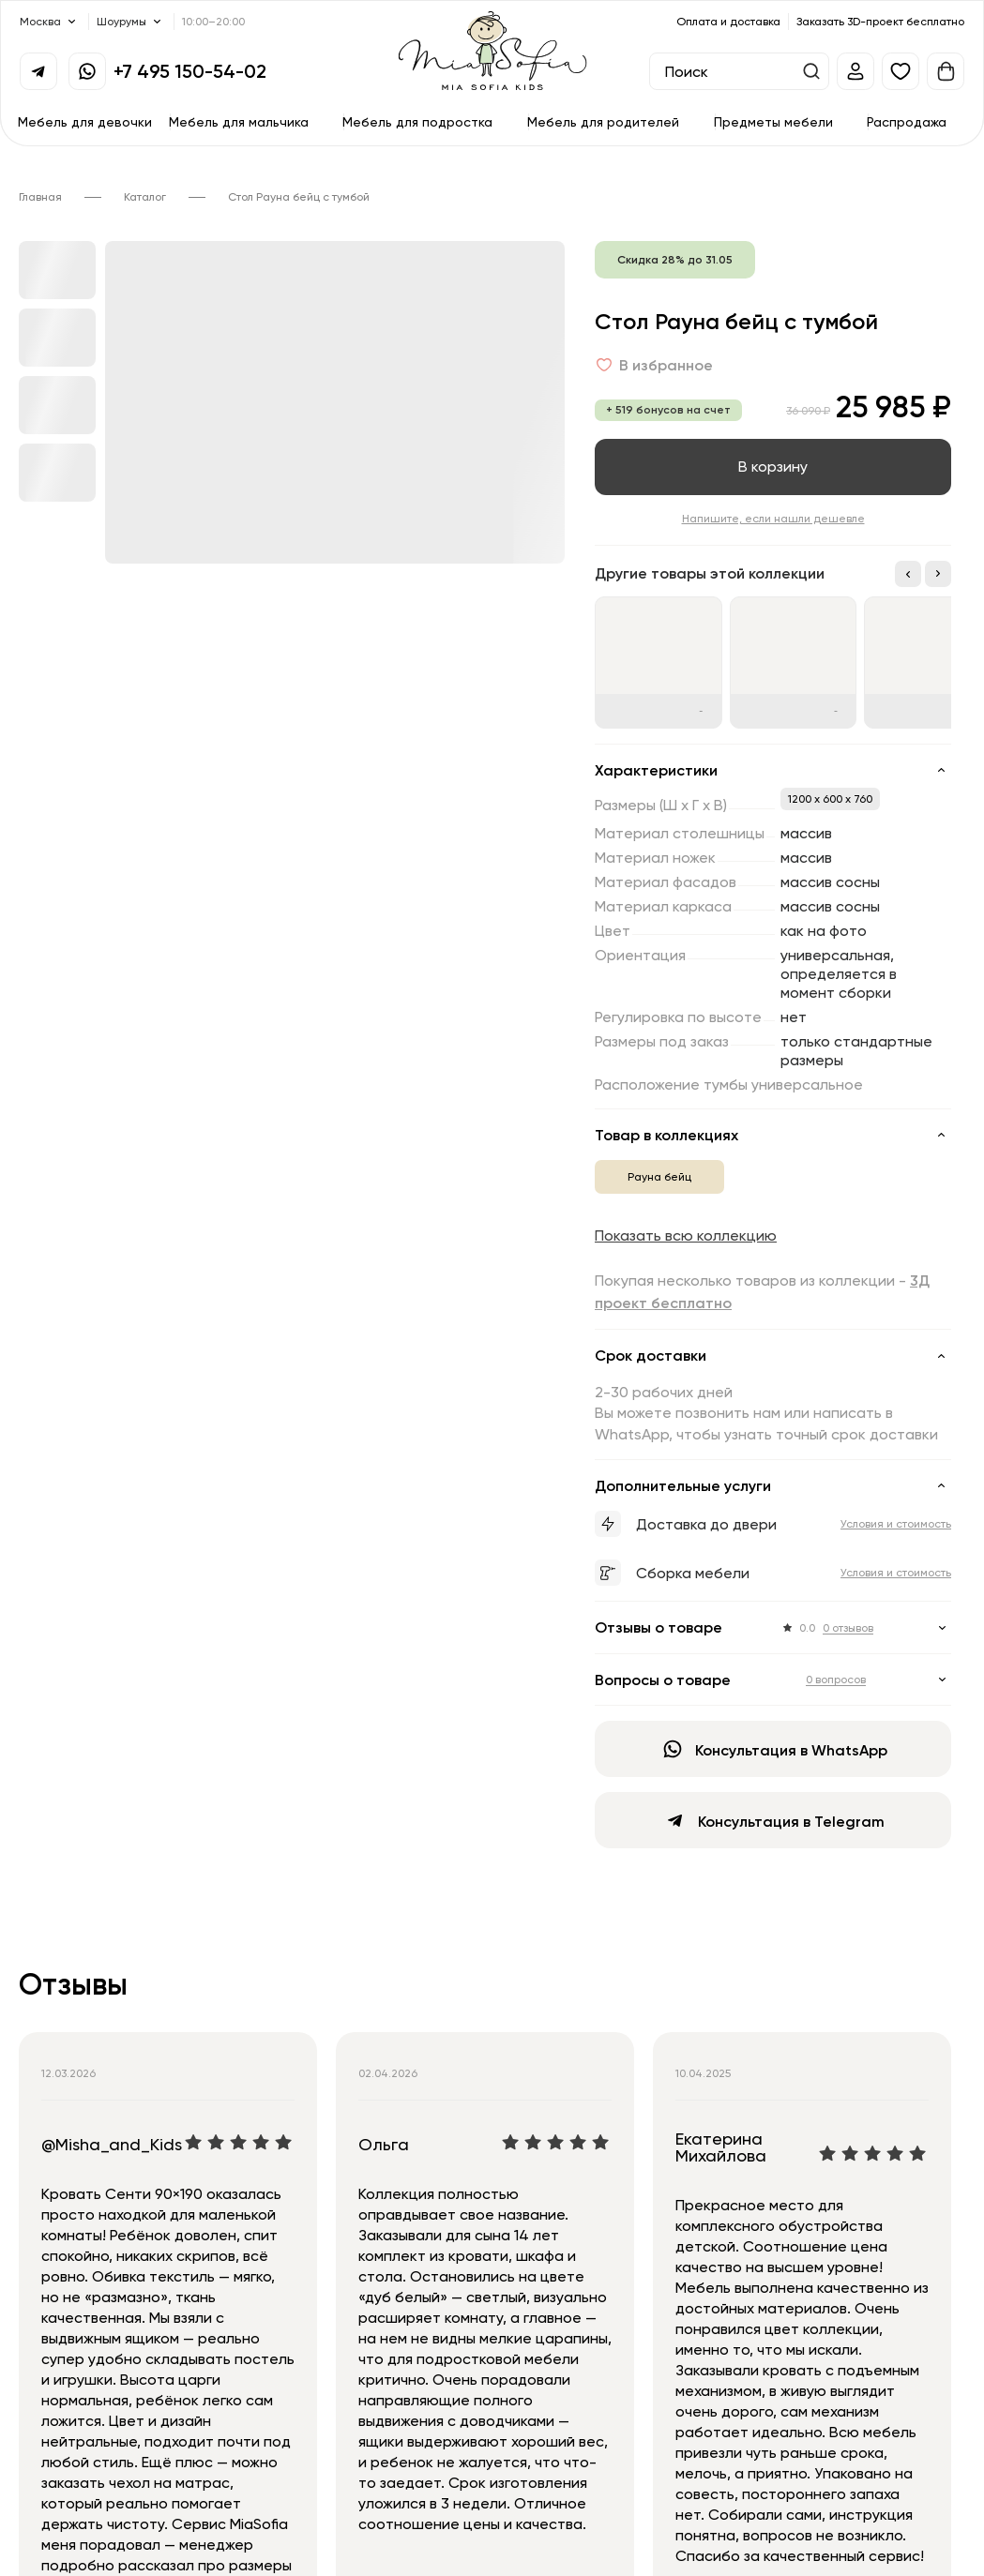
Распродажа (906, 121)
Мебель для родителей (603, 121)
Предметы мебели (773, 121)
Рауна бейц (659, 1176)
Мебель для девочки (85, 121)
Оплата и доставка (728, 21)
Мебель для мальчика (239, 121)
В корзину (773, 466)
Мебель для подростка (417, 121)
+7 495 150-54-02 (190, 71)
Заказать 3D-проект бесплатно (880, 21)
